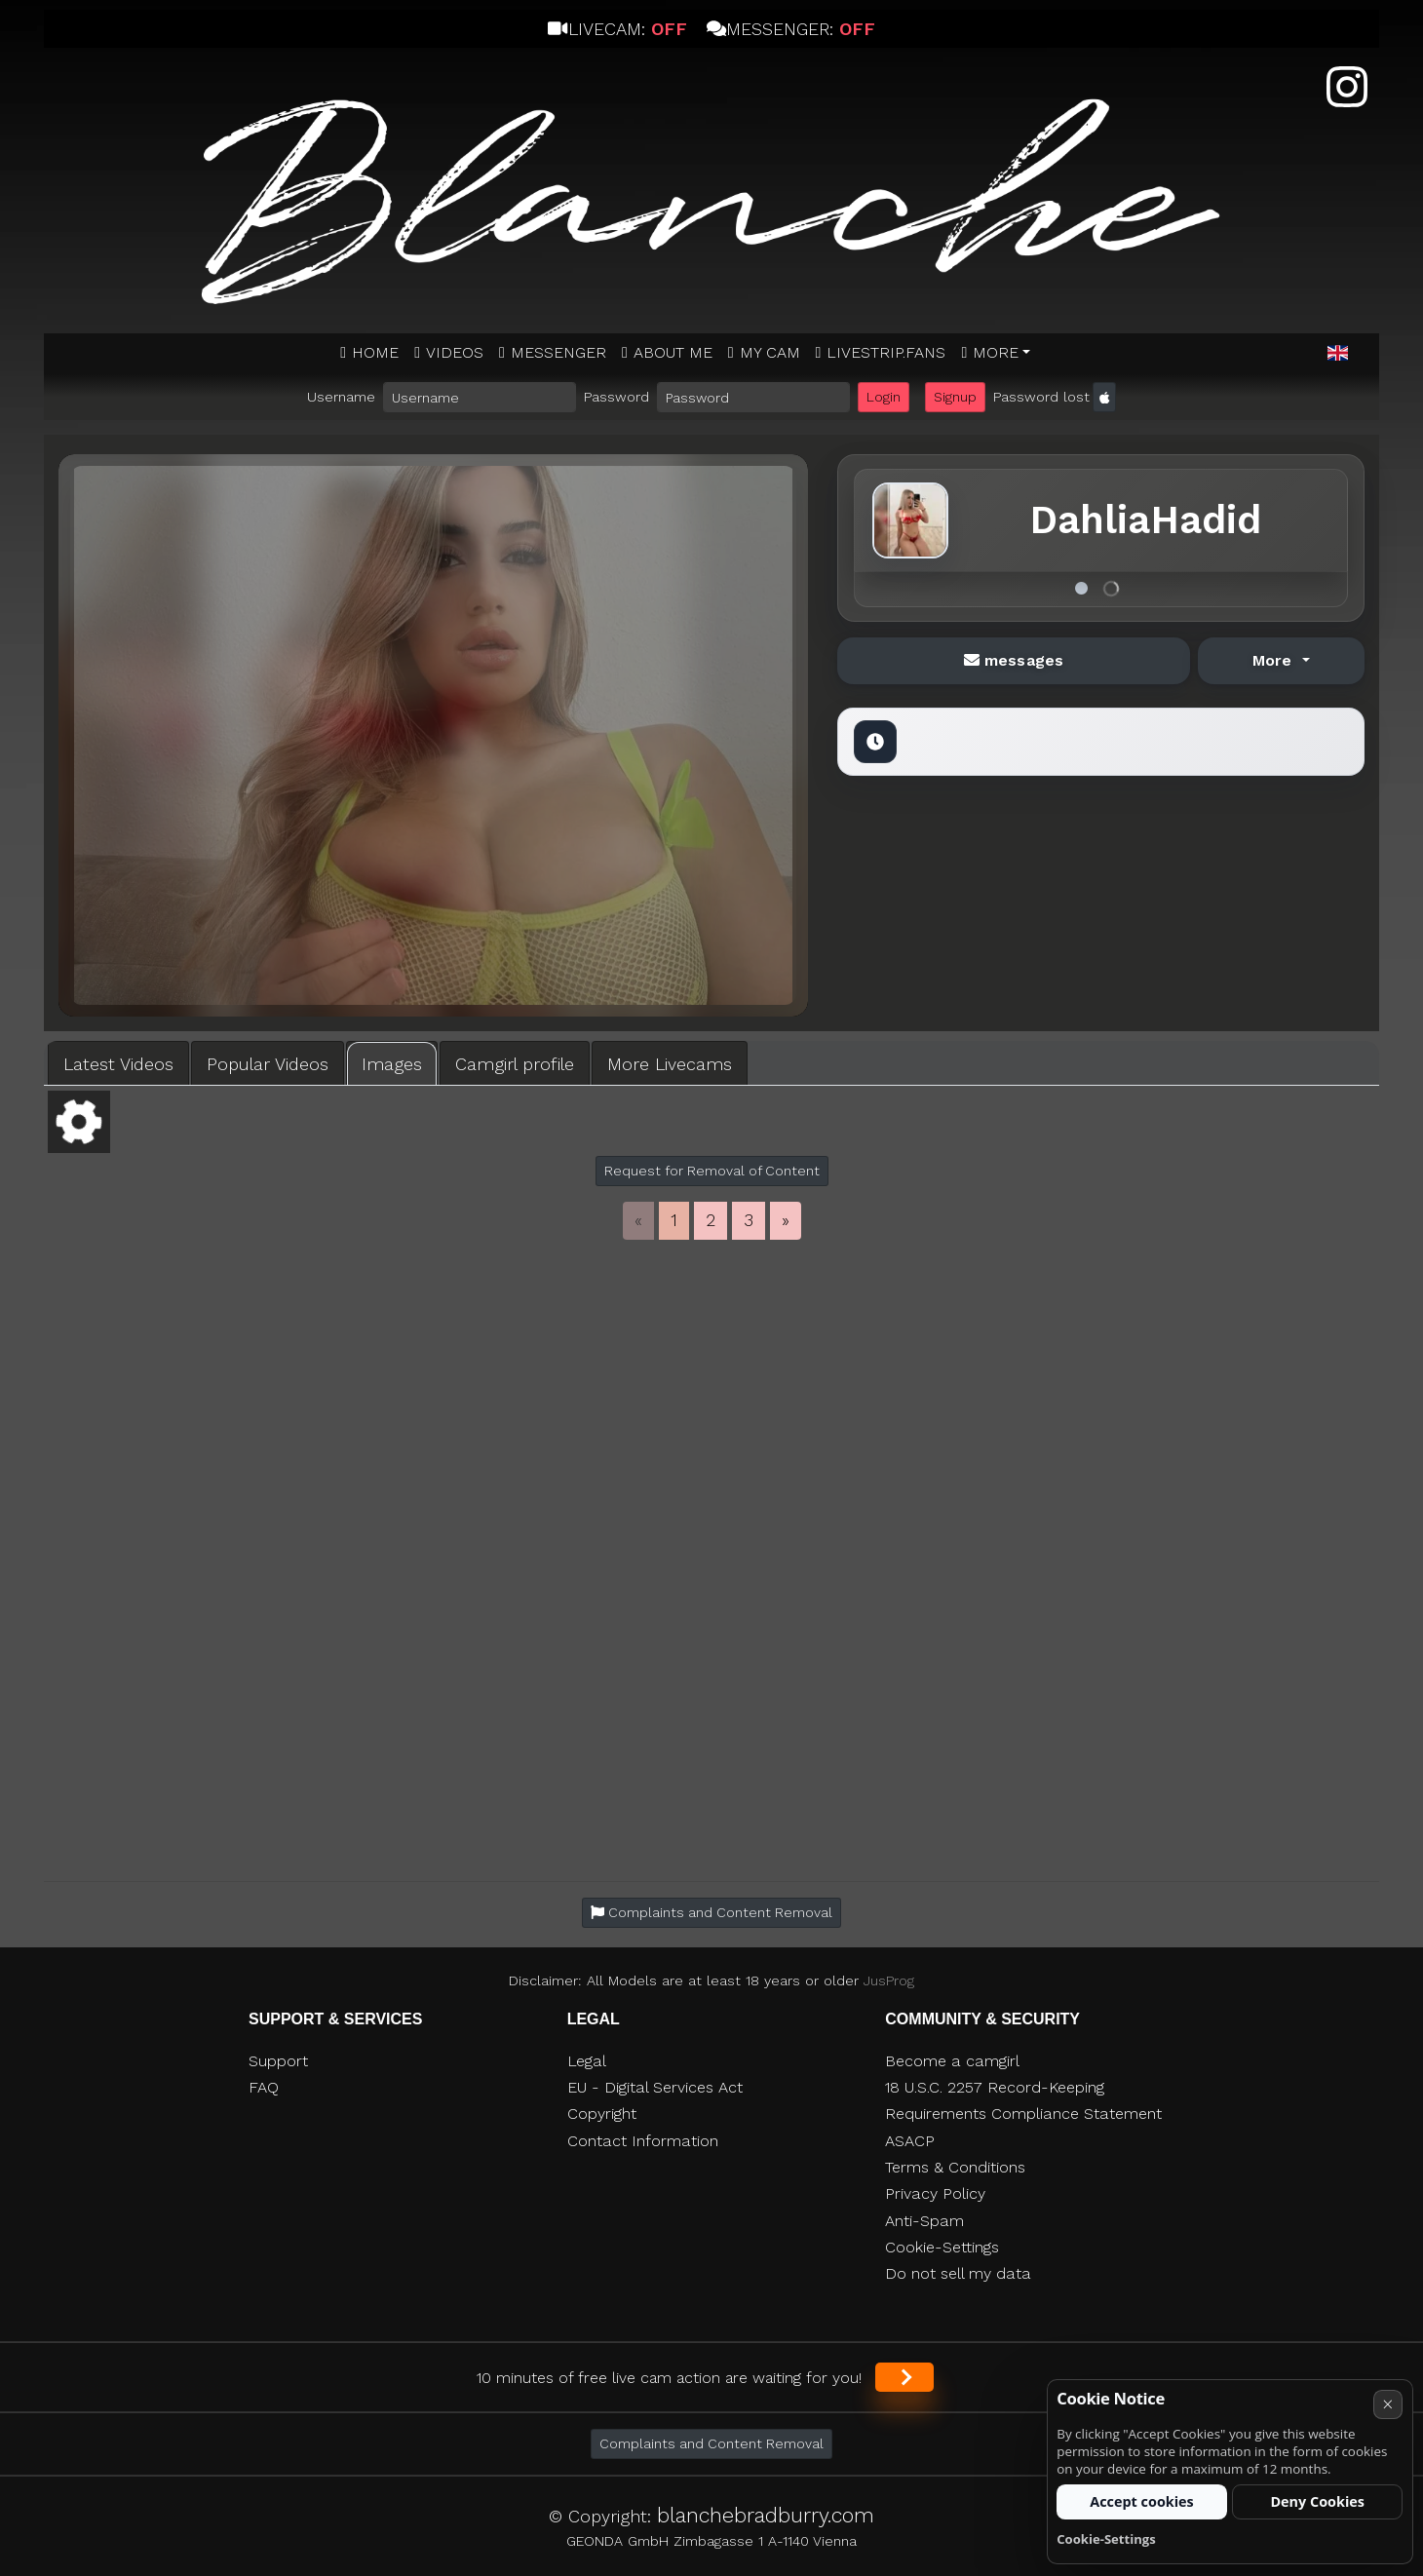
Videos (454, 352)
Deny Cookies (1317, 2501)
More (996, 352)
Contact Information (642, 2141)
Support (278, 2061)
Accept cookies (1142, 2501)
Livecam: (617, 29)
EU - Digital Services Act (655, 2087)
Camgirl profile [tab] (514, 1064)
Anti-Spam (924, 2220)
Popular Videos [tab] (267, 1064)
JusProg (889, 1980)
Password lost (1041, 396)
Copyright (601, 2113)
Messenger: (791, 29)
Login (883, 396)
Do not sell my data (958, 2273)
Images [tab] (392, 1064)
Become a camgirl (952, 2061)
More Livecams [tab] (669, 1064)
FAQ (264, 2087)
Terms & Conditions (955, 2167)
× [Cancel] (1387, 2404)
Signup (955, 396)
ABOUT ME (673, 352)
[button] (1338, 353)
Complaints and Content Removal (711, 2443)
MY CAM (770, 352)
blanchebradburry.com (765, 2515)
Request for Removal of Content (712, 1170)
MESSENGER (558, 352)
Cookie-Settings (942, 2247)
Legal (586, 2061)
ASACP (910, 2141)
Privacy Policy (935, 2193)
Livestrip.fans (886, 352)
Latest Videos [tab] (118, 1064)
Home (375, 352)
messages (1013, 660)
